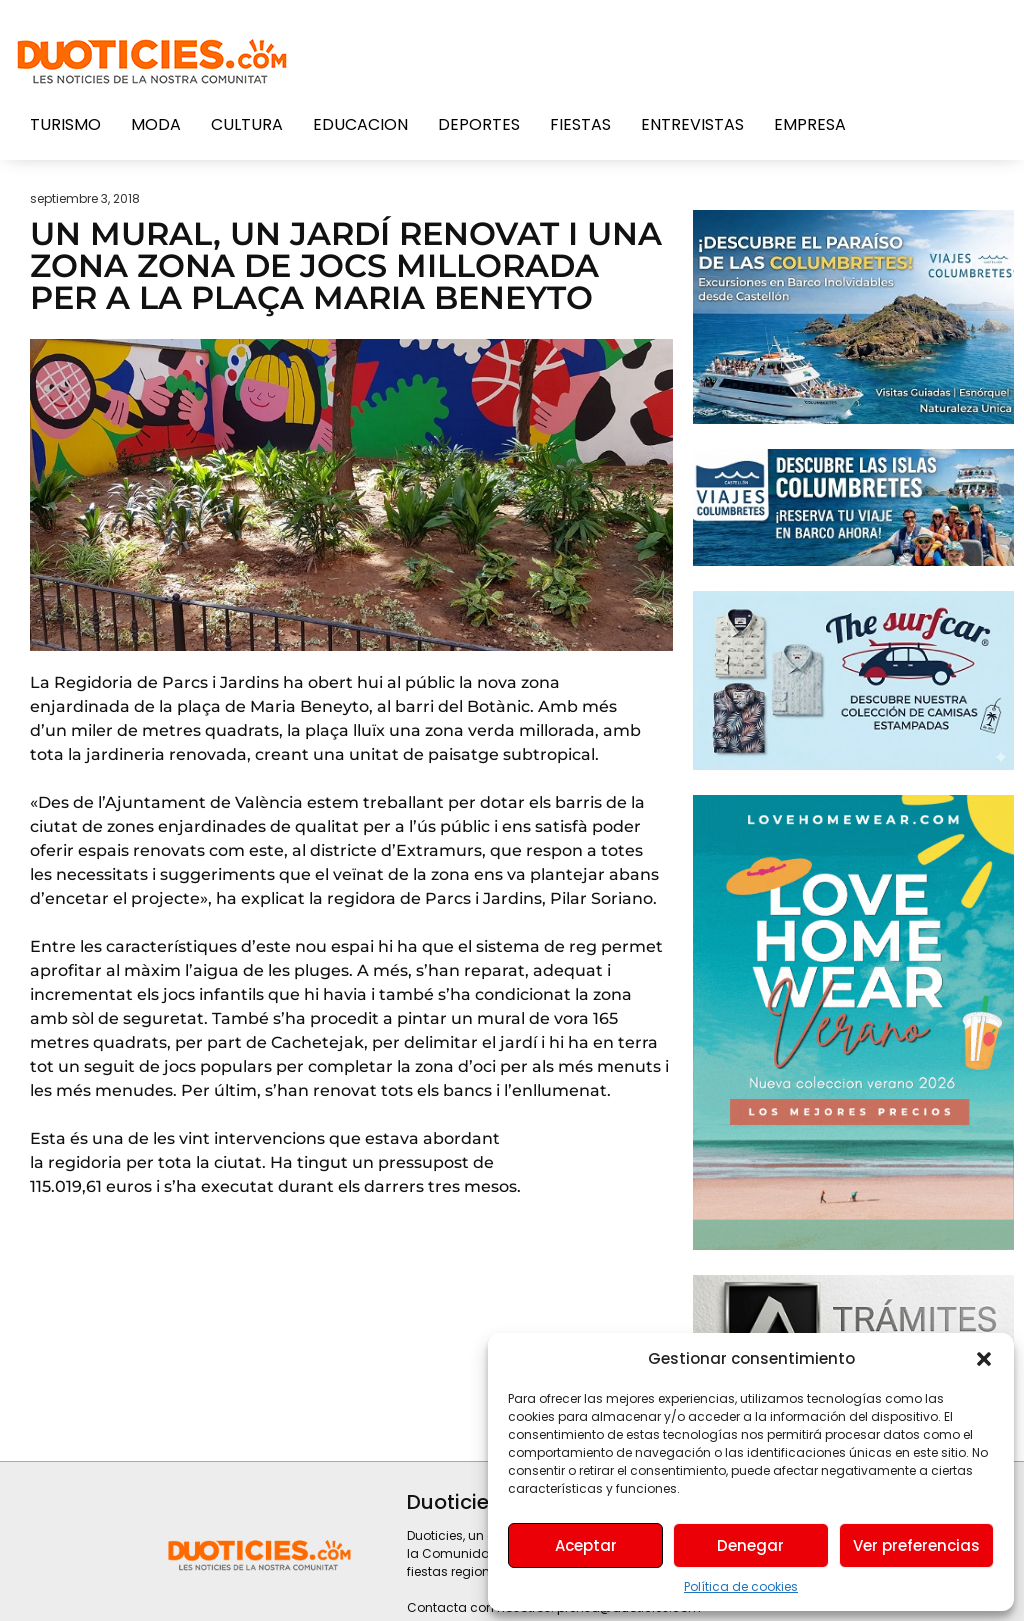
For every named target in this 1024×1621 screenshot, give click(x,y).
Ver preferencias (916, 1545)
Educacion (360, 124)
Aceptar (586, 1545)
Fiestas (580, 124)
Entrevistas (692, 124)
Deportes (479, 124)
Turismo (65, 124)
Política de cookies (741, 1586)
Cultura (247, 124)
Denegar (750, 1545)
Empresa (810, 124)
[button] (984, 1359)
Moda (156, 124)
